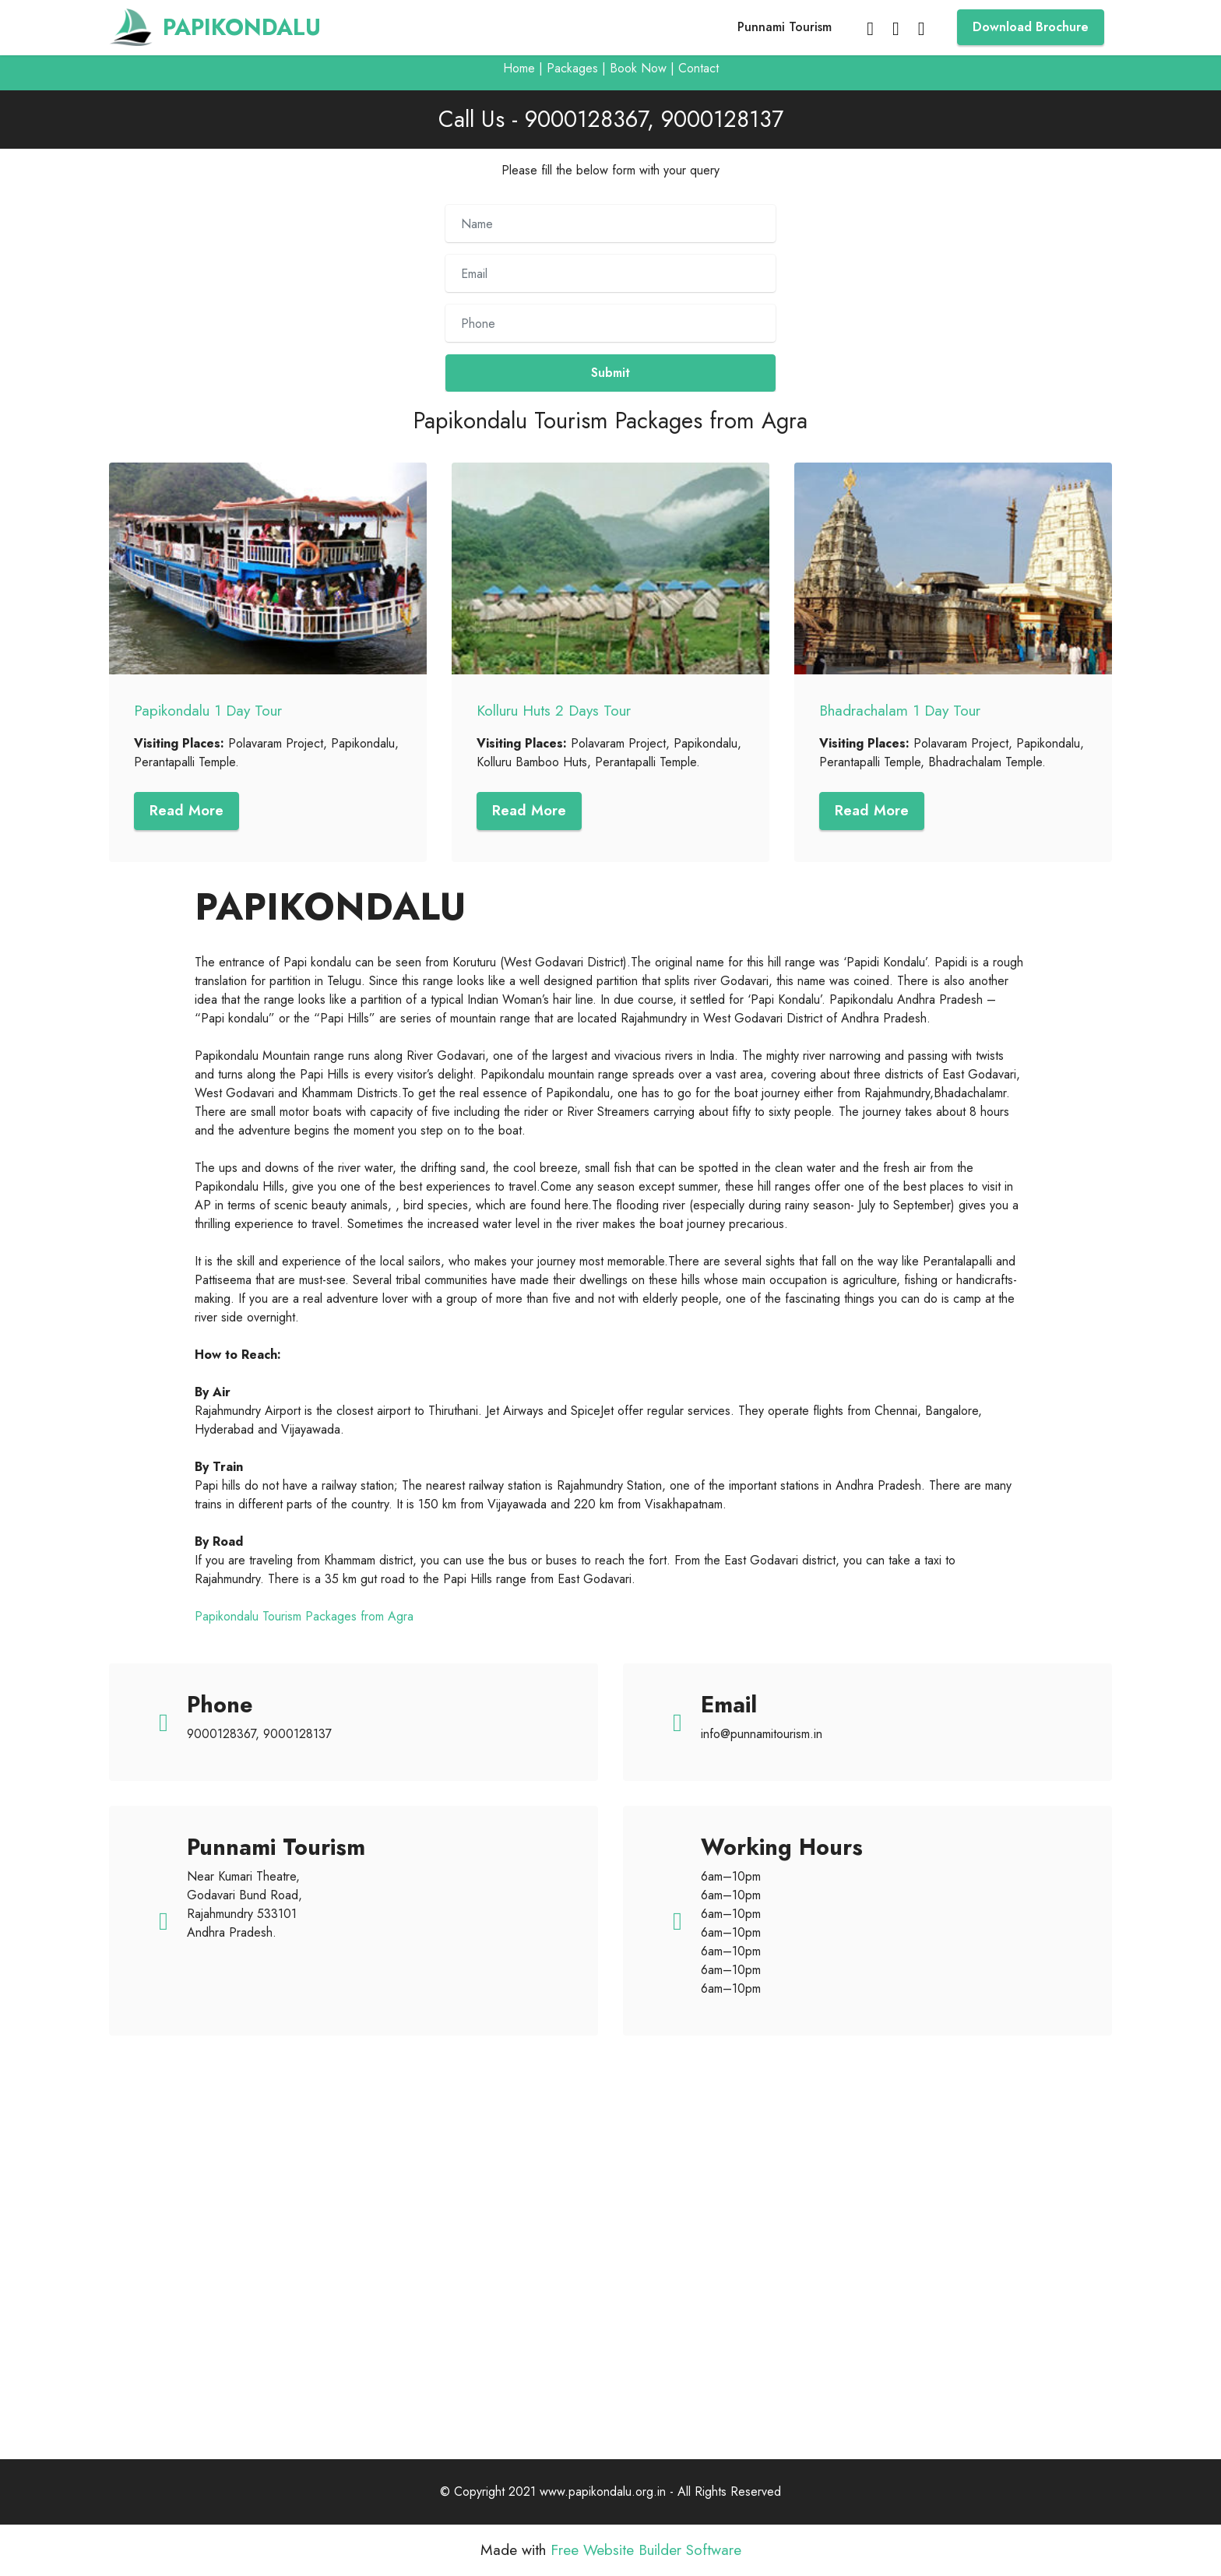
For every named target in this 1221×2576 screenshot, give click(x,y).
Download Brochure (1031, 27)
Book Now (638, 68)
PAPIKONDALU (242, 27)
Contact (698, 68)
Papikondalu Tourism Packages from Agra (304, 1617)
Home (519, 68)
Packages (572, 68)
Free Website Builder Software (646, 2550)
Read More (188, 811)
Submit (610, 373)
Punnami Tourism (784, 27)
